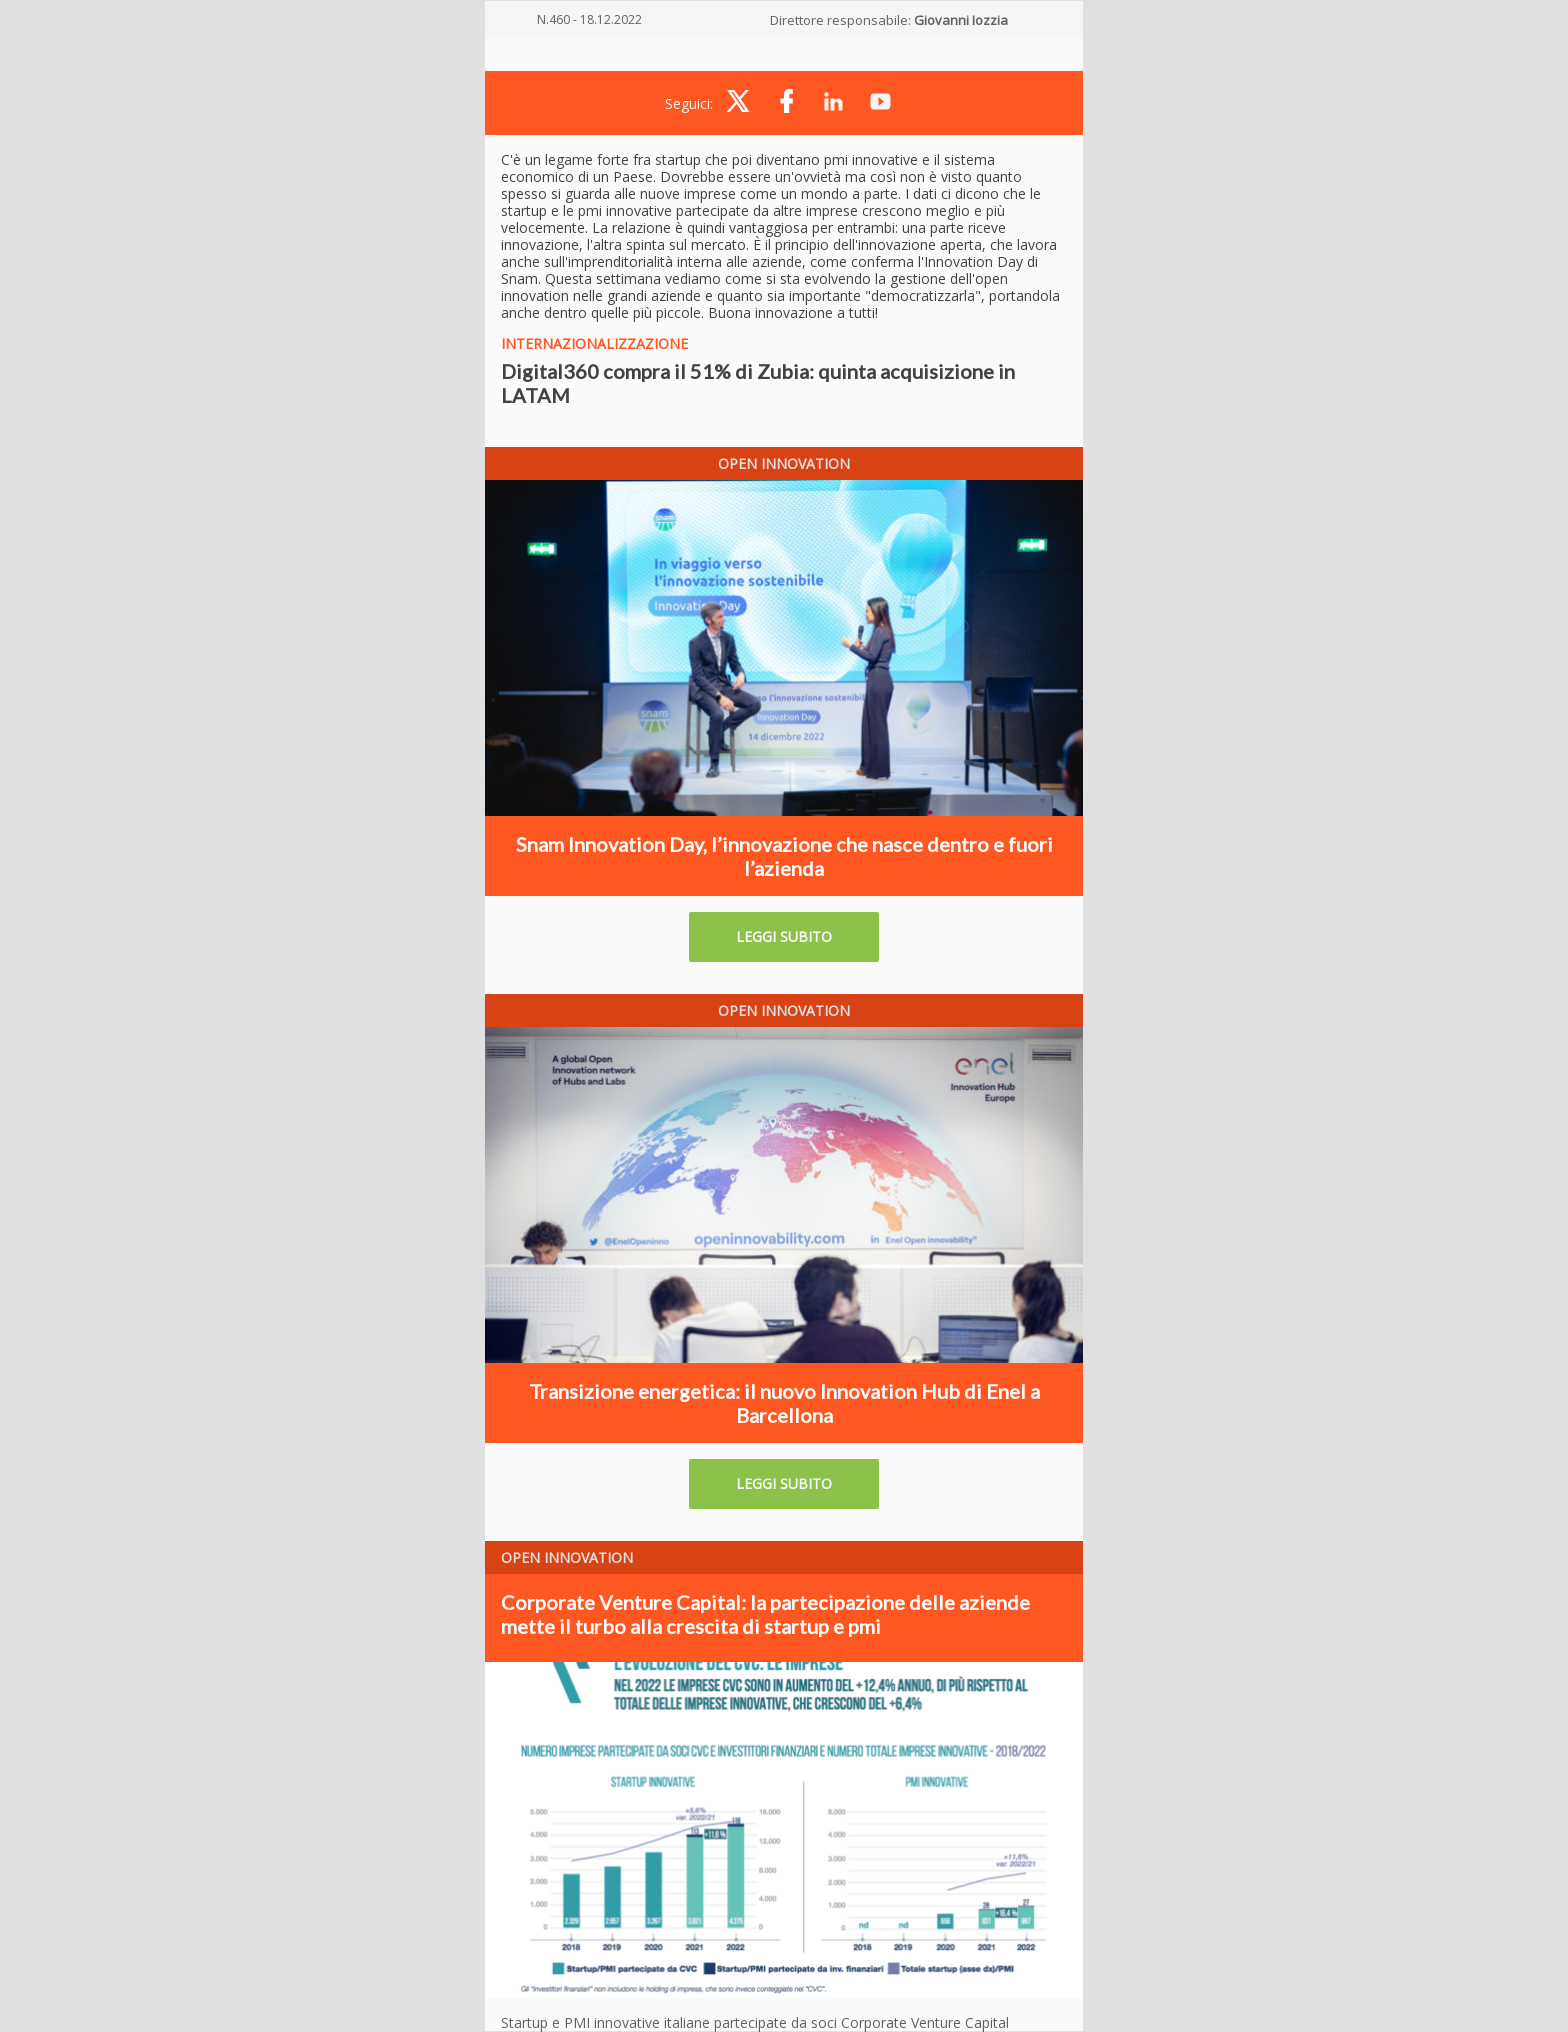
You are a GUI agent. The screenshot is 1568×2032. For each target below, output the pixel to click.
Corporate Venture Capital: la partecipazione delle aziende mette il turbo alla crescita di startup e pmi (765, 1614)
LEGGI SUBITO (784, 936)
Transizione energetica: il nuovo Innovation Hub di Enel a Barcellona (784, 1403)
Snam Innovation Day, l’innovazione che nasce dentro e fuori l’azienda (784, 856)
